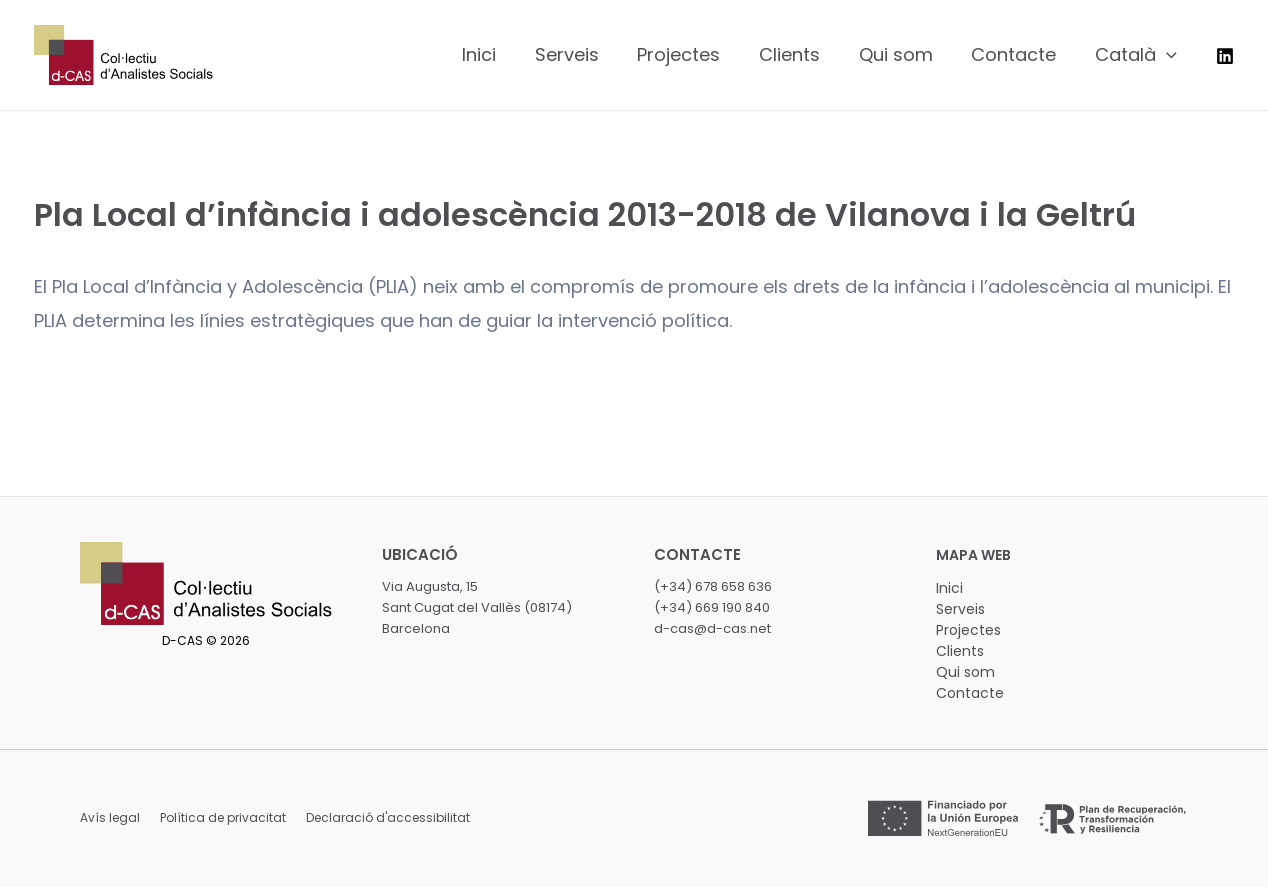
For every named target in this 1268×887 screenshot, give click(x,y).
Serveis (960, 609)
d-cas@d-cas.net (712, 628)
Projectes (968, 630)
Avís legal (110, 817)
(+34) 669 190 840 (712, 607)
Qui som (965, 672)
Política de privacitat (223, 817)
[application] (1167, 55)
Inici (949, 588)
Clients (960, 651)
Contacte (970, 693)
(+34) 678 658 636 (713, 586)
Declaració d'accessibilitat (388, 817)
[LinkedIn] (1225, 56)
